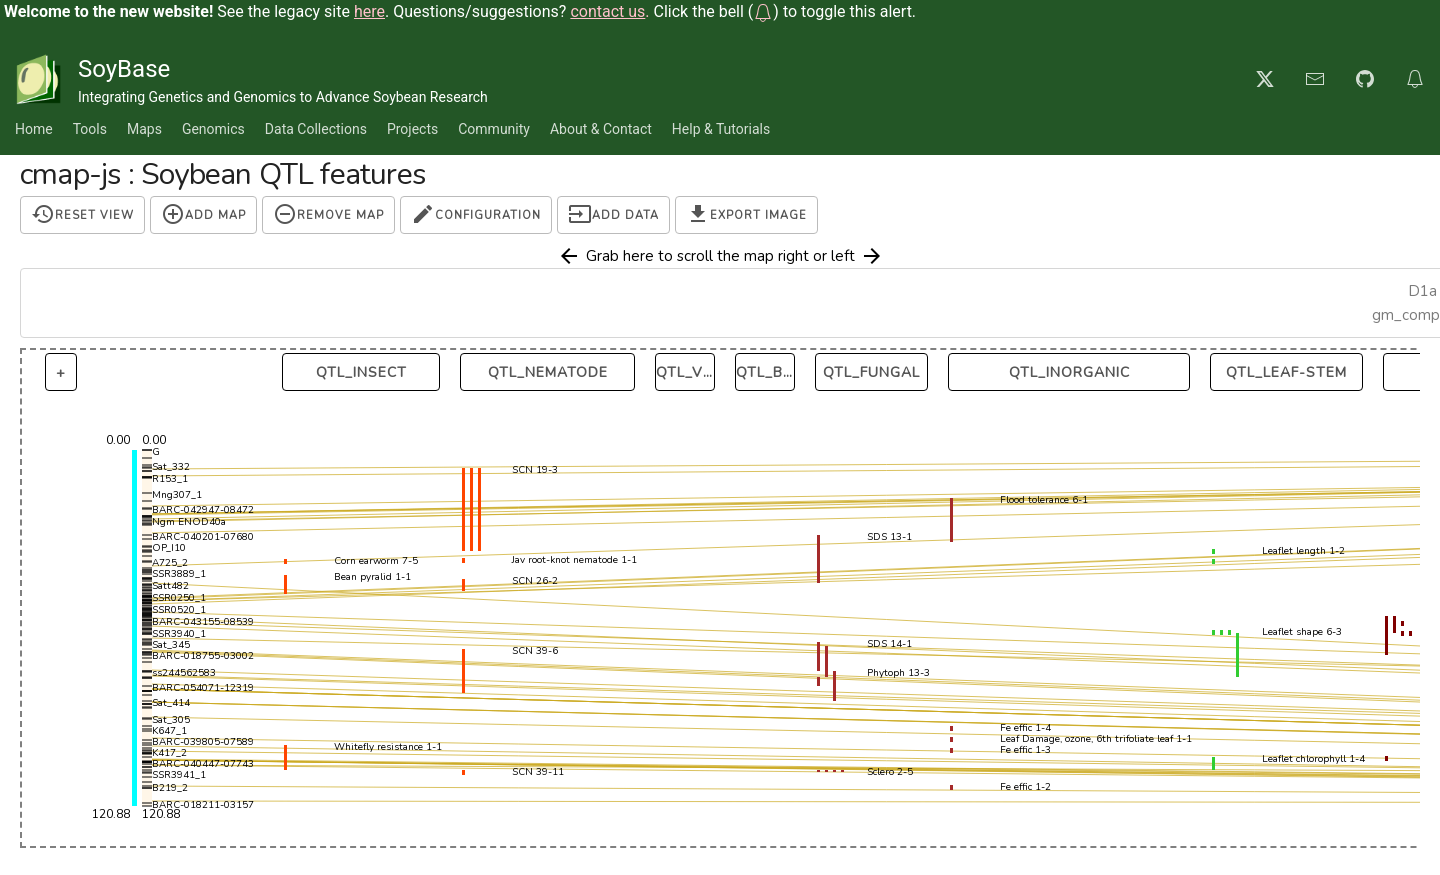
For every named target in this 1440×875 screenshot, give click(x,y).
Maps (144, 129)
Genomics (213, 129)
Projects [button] (412, 129)
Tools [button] (90, 129)
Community (494, 129)
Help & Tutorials (721, 129)
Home (34, 129)
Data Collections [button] (316, 129)
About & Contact (601, 129)
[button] (763, 11)
